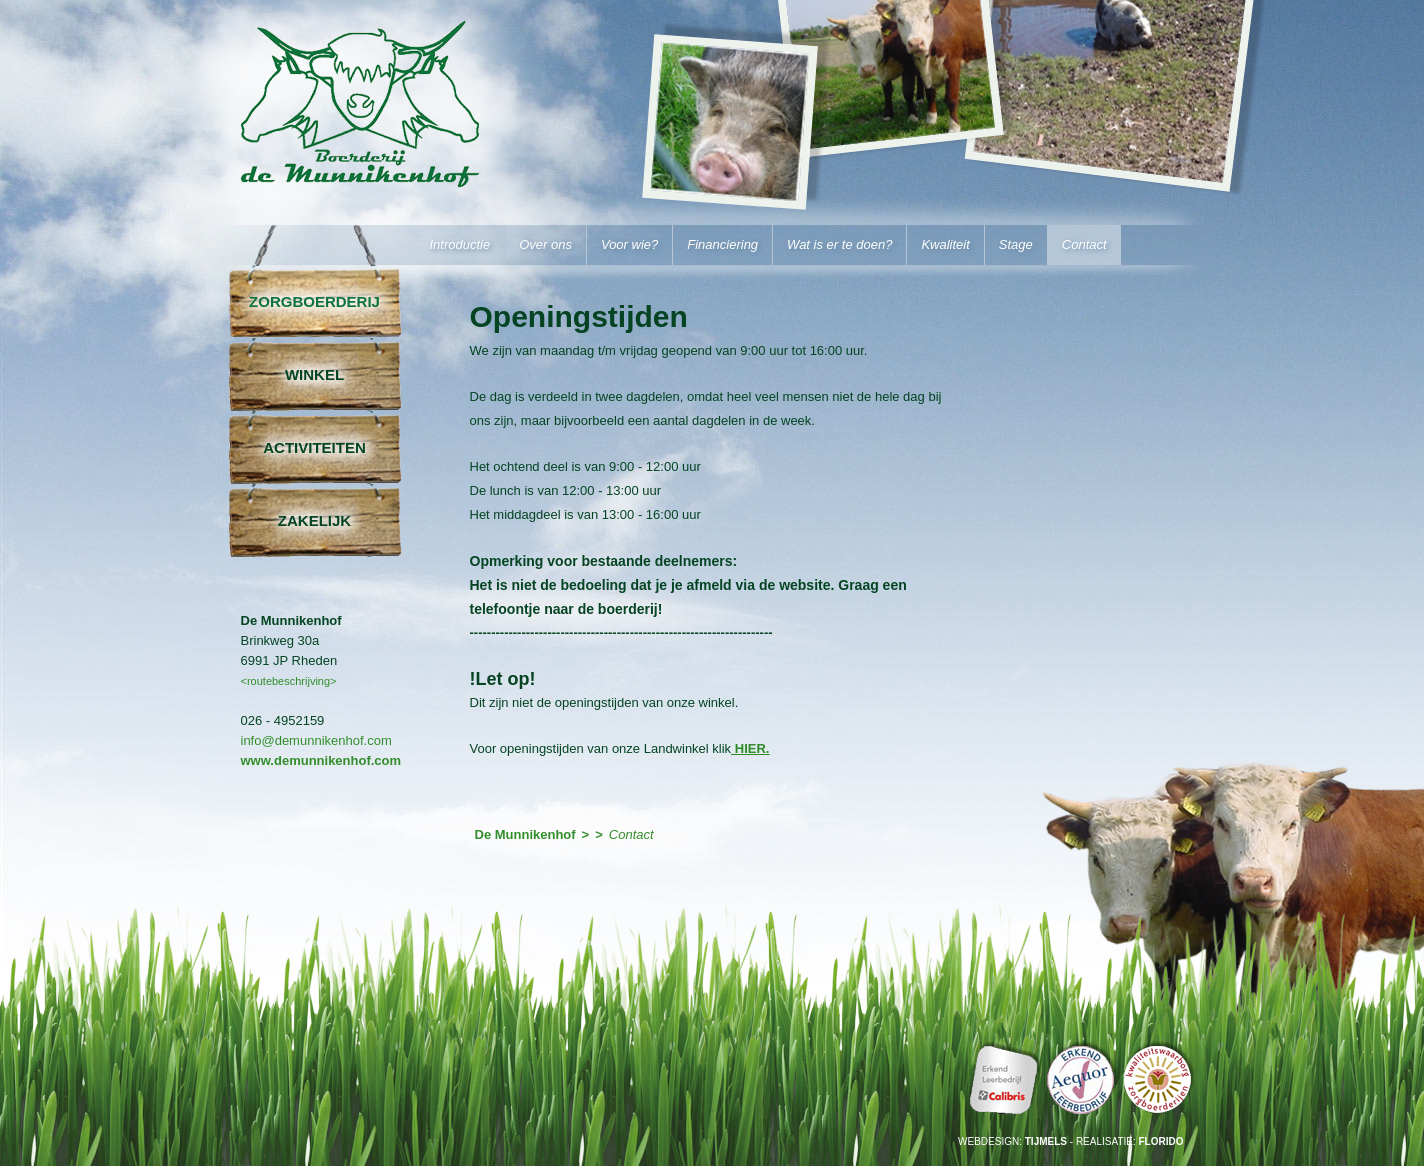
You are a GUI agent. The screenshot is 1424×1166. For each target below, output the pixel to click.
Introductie (460, 244)
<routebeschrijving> (289, 681)
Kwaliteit (945, 244)
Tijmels (1046, 1141)
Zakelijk (314, 520)
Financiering (722, 244)
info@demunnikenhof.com (316, 740)
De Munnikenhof (362, 135)
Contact (1084, 244)
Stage (1016, 244)
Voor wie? (629, 244)
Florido (1161, 1141)
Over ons (545, 244)
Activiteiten (314, 447)
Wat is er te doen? (839, 244)
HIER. (750, 748)
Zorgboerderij (314, 301)
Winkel (314, 374)
